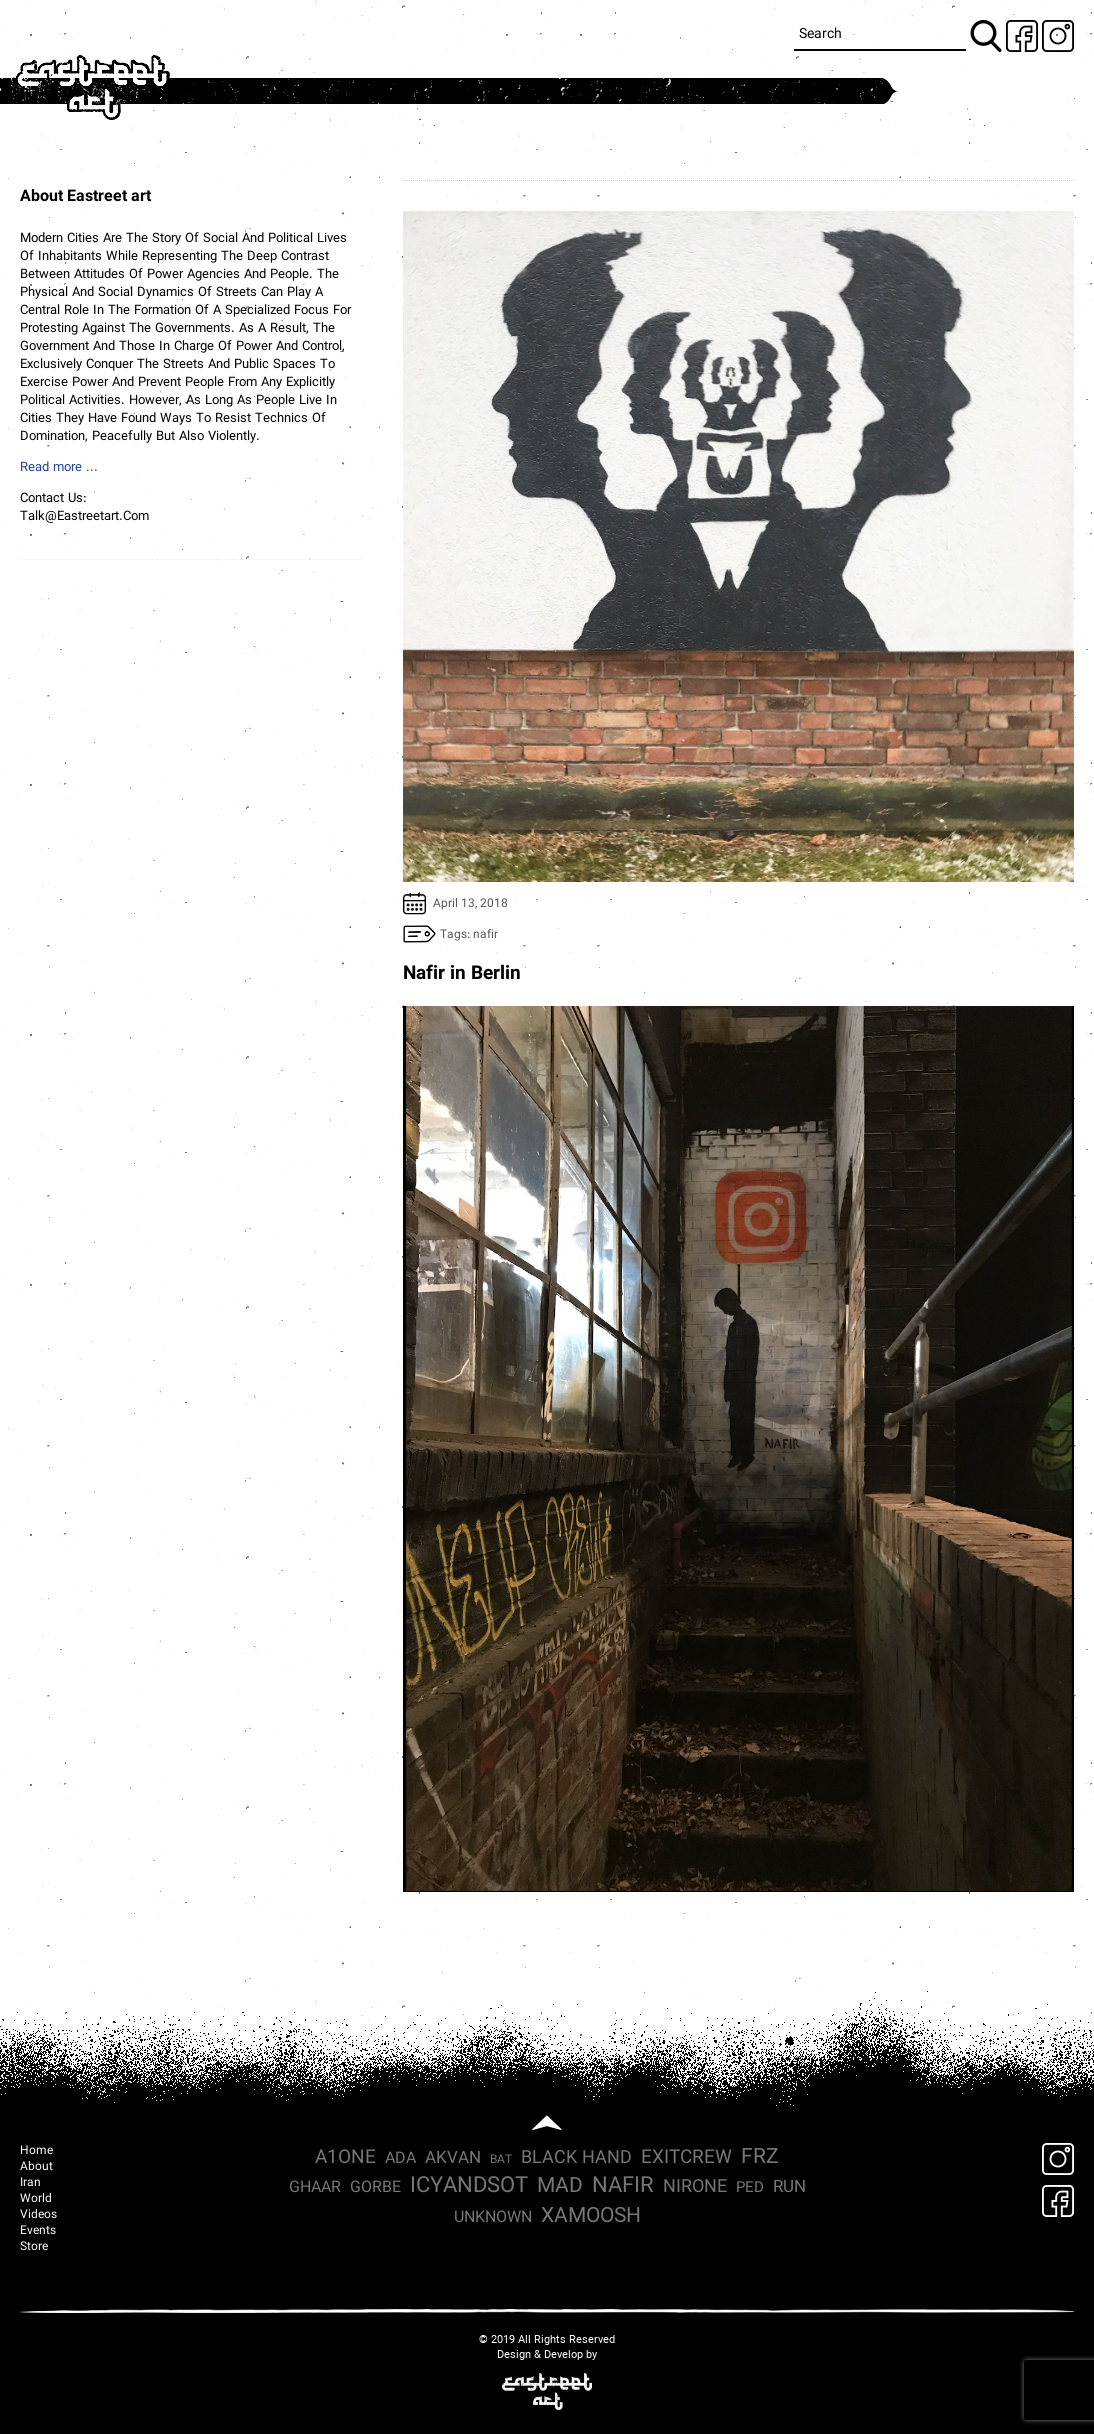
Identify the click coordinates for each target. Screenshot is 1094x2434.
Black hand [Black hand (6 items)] (576, 2159)
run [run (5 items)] (789, 2187)
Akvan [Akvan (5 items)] (453, 2158)
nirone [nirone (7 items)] (695, 2187)
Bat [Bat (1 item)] (501, 2160)
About (36, 2167)
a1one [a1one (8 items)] (345, 2158)
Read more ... (59, 468)
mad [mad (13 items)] (560, 2187)
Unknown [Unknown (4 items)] (493, 2218)
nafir (485, 935)
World (36, 2199)
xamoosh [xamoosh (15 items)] (591, 2216)
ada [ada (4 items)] (400, 2159)
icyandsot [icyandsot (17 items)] (469, 2187)
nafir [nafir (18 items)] (623, 2187)
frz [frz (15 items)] (760, 2157)
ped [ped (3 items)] (750, 2188)
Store (34, 2247)
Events (38, 2231)
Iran (30, 2183)
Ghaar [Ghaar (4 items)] (315, 2188)
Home (36, 2151)
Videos (38, 2215)
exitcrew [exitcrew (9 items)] (686, 2158)
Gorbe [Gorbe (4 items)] (375, 2188)
